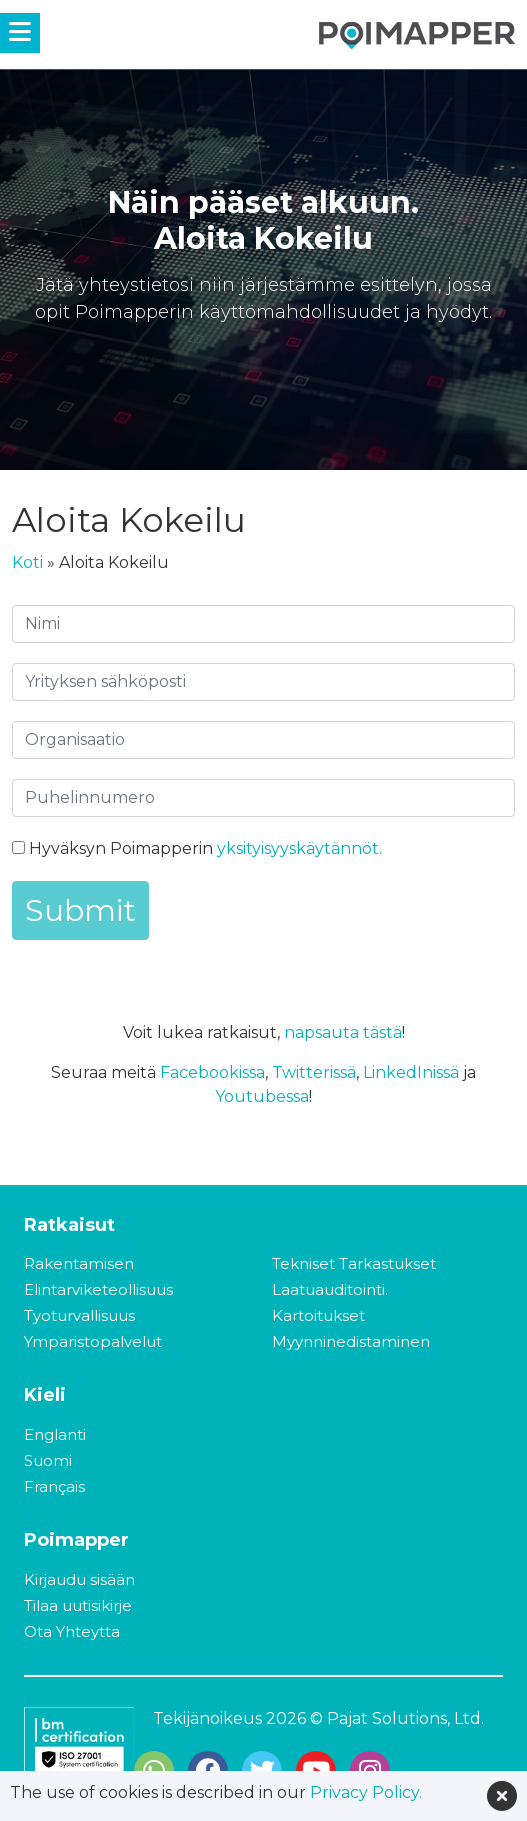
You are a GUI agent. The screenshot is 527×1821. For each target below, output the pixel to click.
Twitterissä (314, 1072)
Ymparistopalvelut (93, 1341)
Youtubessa (262, 1096)
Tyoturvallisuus (79, 1315)
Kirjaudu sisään (79, 1579)
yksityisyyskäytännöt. (299, 848)
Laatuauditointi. (330, 1289)
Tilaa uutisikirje (78, 1605)
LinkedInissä (411, 1072)
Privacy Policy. (366, 1792)
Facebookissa (212, 1072)
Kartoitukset (318, 1315)
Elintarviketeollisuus (98, 1289)
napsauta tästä (343, 1032)
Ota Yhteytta (72, 1631)
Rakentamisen (79, 1263)
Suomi (48, 1460)
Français (54, 1486)
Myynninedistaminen (351, 1341)
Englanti (55, 1434)
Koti (27, 562)
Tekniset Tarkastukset (354, 1263)
